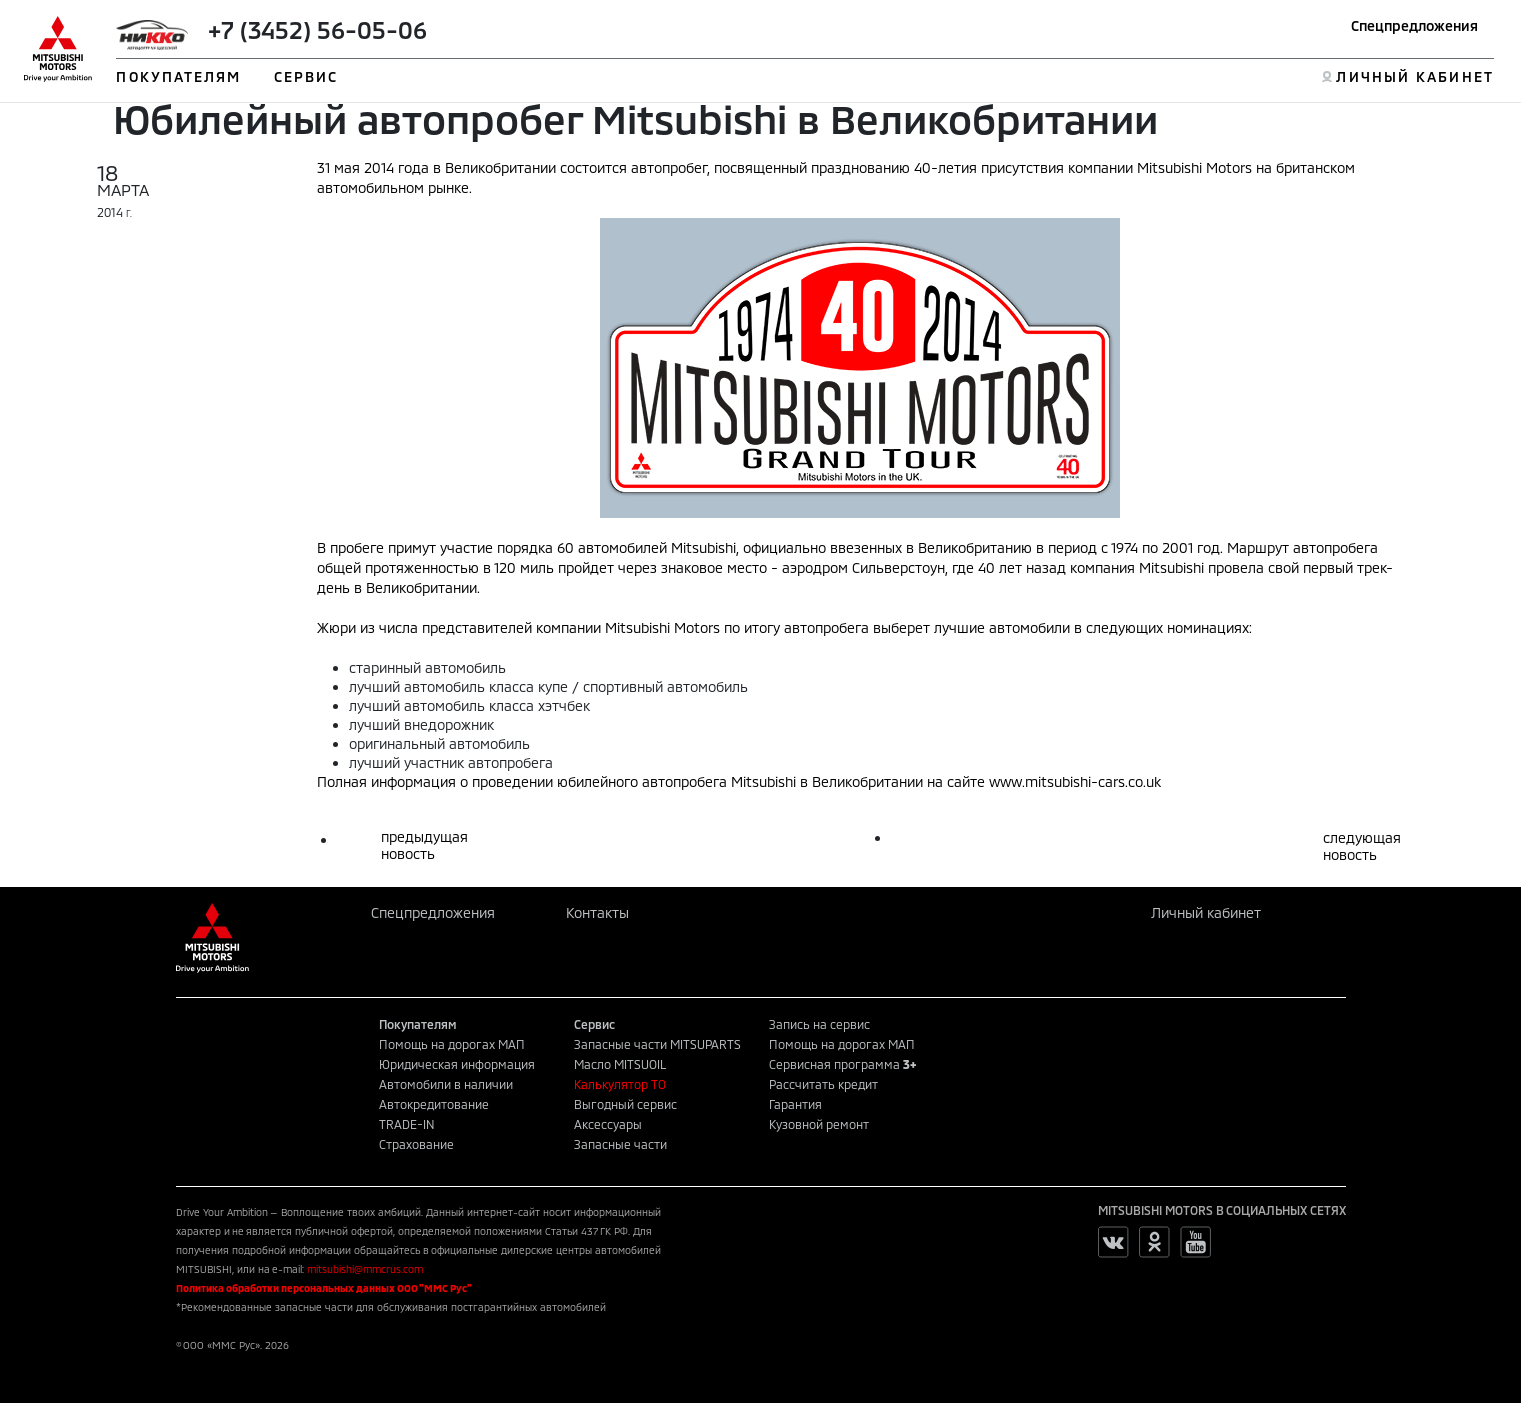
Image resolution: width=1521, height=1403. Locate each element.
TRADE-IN (407, 1124)
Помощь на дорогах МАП (452, 1044)
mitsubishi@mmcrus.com (365, 1269)
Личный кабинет (1206, 912)
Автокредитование (434, 1104)
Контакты (597, 912)
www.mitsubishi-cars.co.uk (1075, 781)
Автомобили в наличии (446, 1084)
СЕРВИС (306, 76)
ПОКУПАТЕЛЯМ (178, 76)
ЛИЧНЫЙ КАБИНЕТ (1414, 76)
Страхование (416, 1144)
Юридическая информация (457, 1064)
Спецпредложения (1414, 25)
